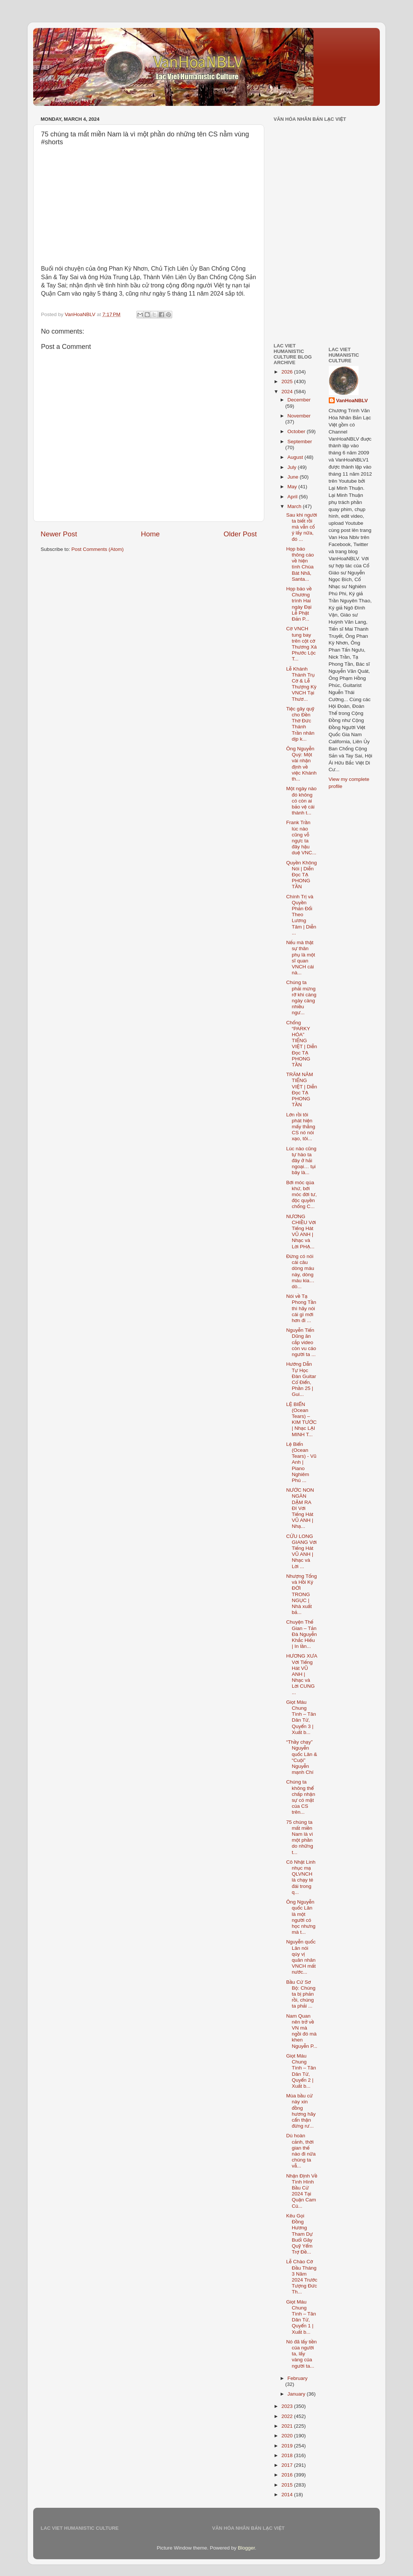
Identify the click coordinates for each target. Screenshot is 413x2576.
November (298, 416)
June (293, 477)
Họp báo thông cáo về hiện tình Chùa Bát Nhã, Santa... (300, 564)
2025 (287, 381)
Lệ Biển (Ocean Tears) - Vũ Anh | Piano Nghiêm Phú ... (301, 1462)
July (292, 467)
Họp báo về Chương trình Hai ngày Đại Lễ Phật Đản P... (299, 604)
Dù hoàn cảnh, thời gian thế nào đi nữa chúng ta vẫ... (301, 2151)
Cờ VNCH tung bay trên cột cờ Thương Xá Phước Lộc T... (301, 644)
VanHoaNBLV (352, 400)
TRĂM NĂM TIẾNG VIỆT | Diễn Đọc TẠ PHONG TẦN (301, 1089)
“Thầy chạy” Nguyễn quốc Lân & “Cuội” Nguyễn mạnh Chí (301, 1757)
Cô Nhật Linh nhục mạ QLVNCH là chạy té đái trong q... (301, 1877)
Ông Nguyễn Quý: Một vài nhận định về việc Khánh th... (301, 764)
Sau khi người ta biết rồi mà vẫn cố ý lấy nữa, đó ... (301, 527)
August (296, 457)
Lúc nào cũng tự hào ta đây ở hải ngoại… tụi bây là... (301, 1161)
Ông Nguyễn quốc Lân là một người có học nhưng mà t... (301, 1917)
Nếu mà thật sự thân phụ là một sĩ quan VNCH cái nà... (300, 957)
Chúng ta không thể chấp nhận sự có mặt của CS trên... (300, 1797)
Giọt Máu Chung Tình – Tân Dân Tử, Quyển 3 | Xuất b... (301, 1717)
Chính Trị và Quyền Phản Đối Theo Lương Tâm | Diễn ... (301, 915)
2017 (287, 2465)
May (292, 486)
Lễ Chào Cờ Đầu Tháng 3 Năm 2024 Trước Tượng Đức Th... (301, 2277)
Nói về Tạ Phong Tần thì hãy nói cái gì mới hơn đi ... (301, 1308)
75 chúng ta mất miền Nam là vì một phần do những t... (299, 1837)
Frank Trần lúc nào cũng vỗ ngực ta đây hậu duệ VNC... (301, 837)
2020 (287, 2435)
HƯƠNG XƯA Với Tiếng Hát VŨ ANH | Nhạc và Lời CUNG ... (301, 1674)
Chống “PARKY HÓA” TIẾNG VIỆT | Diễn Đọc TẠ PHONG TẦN (301, 1044)
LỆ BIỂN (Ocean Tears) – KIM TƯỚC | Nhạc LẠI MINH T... (301, 1419)
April (293, 496)
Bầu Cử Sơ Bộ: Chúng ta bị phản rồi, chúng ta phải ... (301, 1994)
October (297, 431)
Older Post (240, 534)
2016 (287, 2475)
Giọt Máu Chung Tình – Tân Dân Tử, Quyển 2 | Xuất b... (301, 2071)
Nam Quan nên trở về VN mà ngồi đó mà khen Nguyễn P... (302, 2031)
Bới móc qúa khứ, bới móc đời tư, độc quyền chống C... (301, 1195)
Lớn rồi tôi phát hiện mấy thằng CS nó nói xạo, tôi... (300, 1127)
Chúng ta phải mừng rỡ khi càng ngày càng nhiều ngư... (301, 997)
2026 (287, 372)
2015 (287, 2485)
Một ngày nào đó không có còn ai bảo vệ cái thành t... (301, 801)
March (295, 506)
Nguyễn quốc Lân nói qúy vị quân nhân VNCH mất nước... (301, 1957)
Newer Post (59, 534)
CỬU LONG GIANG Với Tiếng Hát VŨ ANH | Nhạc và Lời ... (301, 1551)
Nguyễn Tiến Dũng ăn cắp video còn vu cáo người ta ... (301, 1342)
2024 (287, 391)
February (297, 2378)
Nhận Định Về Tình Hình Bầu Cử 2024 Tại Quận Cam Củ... (302, 2191)
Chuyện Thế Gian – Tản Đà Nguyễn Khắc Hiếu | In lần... (301, 1634)
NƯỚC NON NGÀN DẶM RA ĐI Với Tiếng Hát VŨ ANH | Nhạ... (300, 1508)
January (297, 2394)
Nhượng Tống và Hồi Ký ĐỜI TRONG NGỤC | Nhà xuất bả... (301, 1594)
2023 (287, 2406)
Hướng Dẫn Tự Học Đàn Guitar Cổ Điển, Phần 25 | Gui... (301, 1379)
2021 (287, 2426)
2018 (287, 2455)
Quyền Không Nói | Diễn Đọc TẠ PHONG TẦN (301, 875)
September (299, 441)
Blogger (246, 2548)
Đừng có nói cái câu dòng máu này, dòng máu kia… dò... (300, 1271)
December (298, 400)
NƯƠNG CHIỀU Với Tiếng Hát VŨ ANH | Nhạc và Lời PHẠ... (301, 1231)
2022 (287, 2416)
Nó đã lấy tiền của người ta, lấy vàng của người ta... (301, 2354)
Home (150, 534)
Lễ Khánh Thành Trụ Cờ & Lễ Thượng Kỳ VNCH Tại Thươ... (301, 684)
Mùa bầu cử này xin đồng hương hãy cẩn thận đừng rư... (301, 2111)
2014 (287, 2494)
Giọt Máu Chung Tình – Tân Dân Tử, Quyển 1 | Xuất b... (301, 2317)
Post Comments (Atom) (98, 549)
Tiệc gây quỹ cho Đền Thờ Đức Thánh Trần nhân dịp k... (300, 724)
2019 (287, 2446)
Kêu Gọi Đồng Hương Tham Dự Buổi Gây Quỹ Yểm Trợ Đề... (299, 2234)
